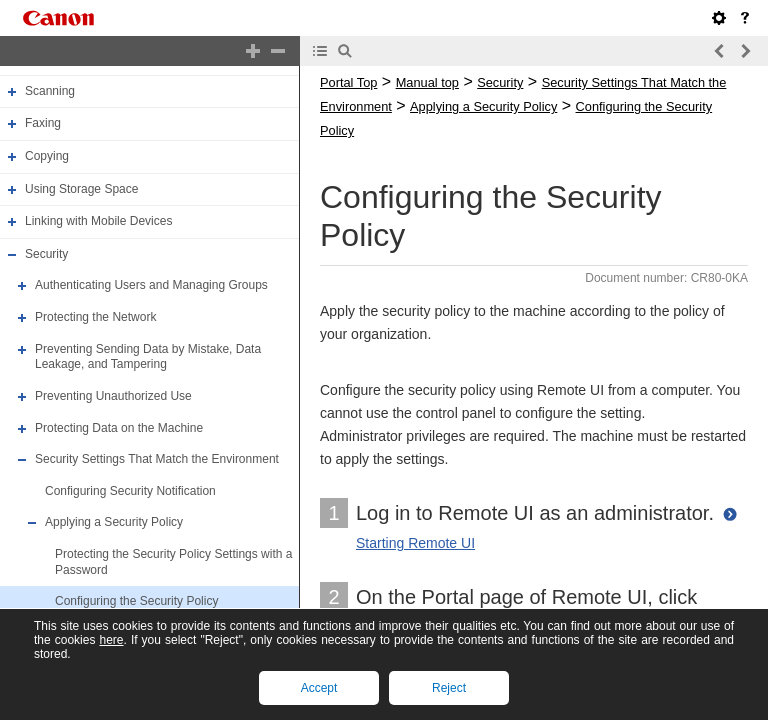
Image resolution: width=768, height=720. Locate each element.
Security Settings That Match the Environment (157, 459)
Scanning (50, 91)
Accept (319, 688)
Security (46, 254)
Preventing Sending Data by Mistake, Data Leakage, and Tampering (148, 357)
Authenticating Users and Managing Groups (151, 286)
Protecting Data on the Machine (119, 428)
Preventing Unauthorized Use (113, 396)
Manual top (427, 82)
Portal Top (348, 82)
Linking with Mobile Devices (98, 221)
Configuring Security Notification (130, 491)
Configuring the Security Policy (136, 601)
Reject (449, 688)
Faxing (43, 123)
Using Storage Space (81, 189)
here (111, 640)
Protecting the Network (95, 317)
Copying (47, 156)
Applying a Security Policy (114, 523)
